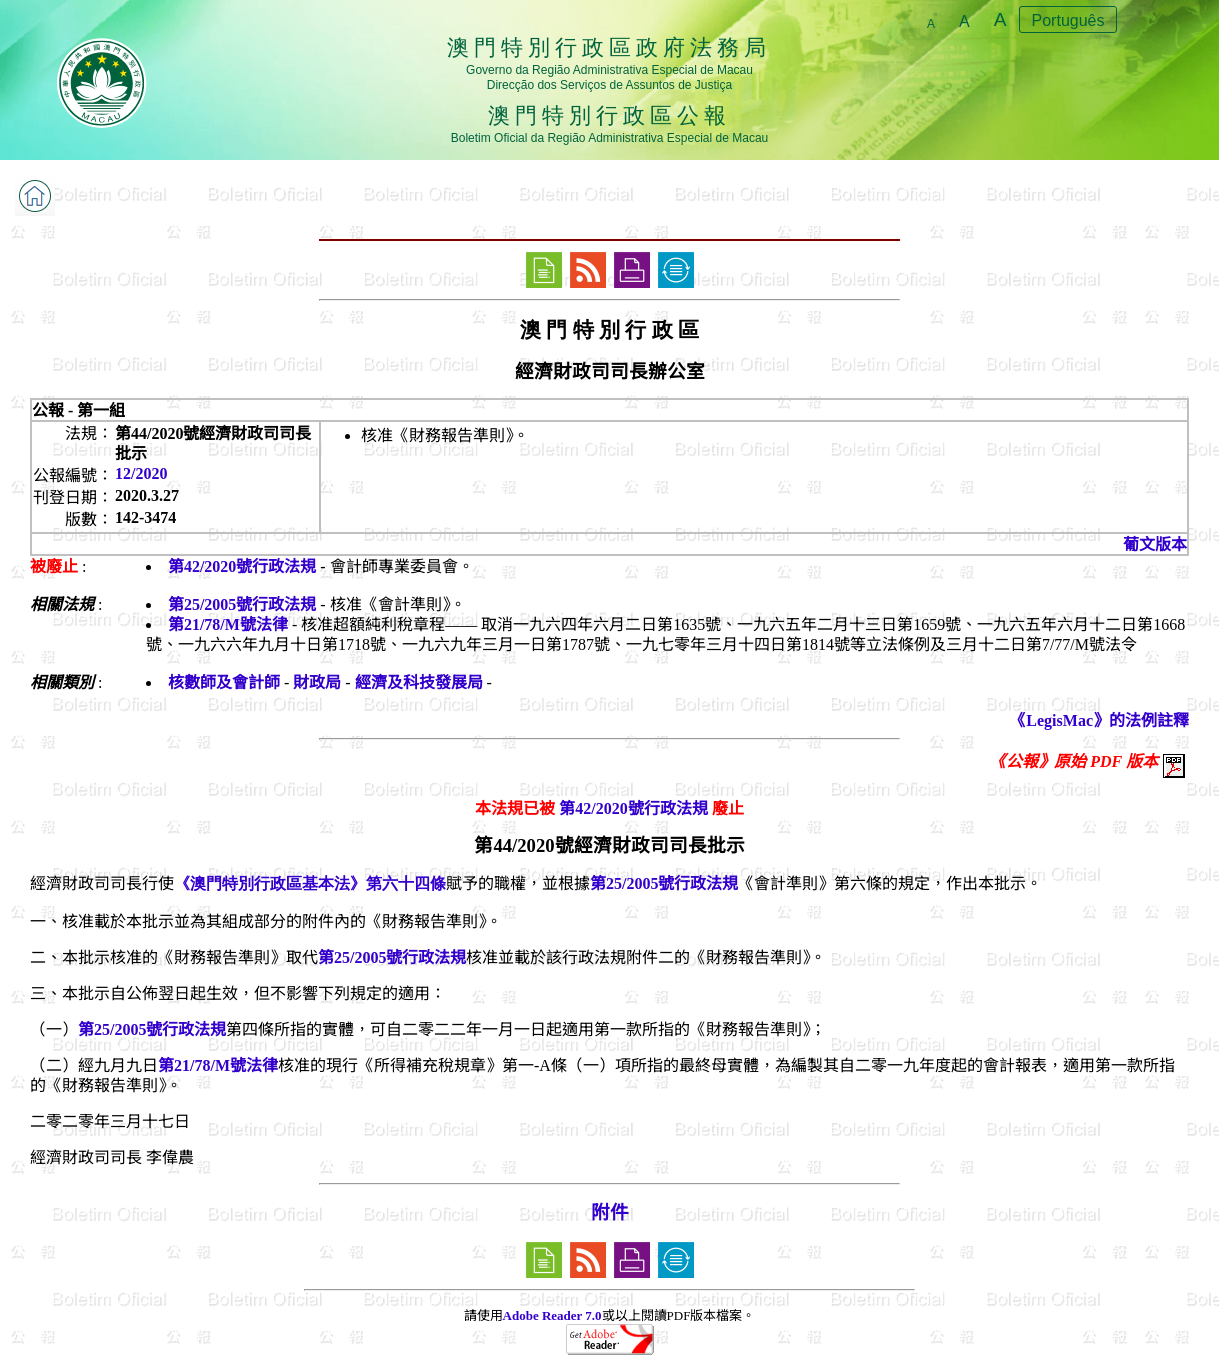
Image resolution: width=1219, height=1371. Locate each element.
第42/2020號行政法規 (242, 566)
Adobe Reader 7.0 (552, 1315)
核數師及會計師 (224, 682)
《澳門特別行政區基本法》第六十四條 (310, 883)
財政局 (317, 682)
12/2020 (141, 473)
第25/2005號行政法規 (242, 604)
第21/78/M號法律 (228, 624)
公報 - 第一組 (78, 410)
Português (1068, 20)
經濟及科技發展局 (419, 682)
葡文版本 (1155, 544)
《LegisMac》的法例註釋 (1099, 720)
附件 (610, 1212)
